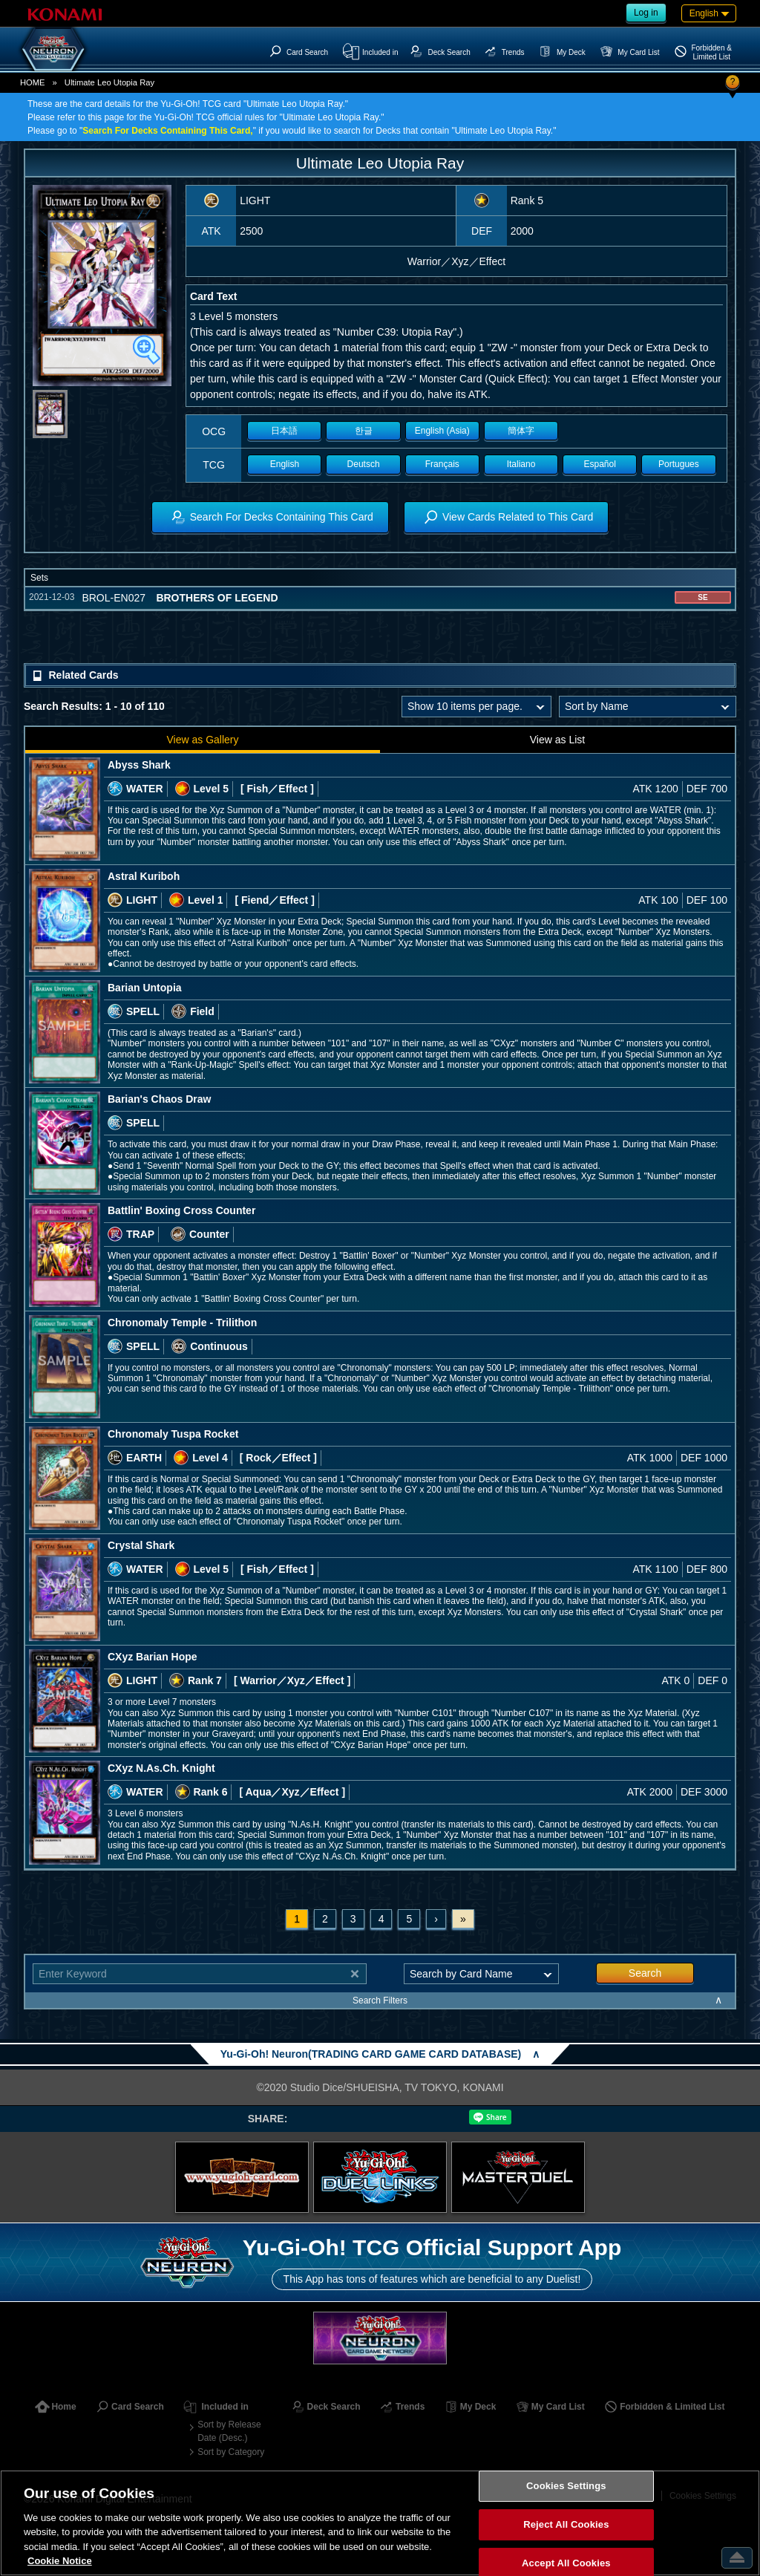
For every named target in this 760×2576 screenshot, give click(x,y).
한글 (364, 430)
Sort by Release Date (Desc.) (229, 2431)
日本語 (284, 430)
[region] (380, 2523)
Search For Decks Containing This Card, (167, 130)
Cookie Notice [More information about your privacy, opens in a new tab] (59, 2560)
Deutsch (363, 464)
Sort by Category (230, 2452)
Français (442, 464)
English (284, 464)
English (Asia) (442, 430)
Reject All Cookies (566, 2524)
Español (600, 464)
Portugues (678, 464)
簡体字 (521, 430)
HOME (32, 82)
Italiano (521, 464)
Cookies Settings (566, 2486)
